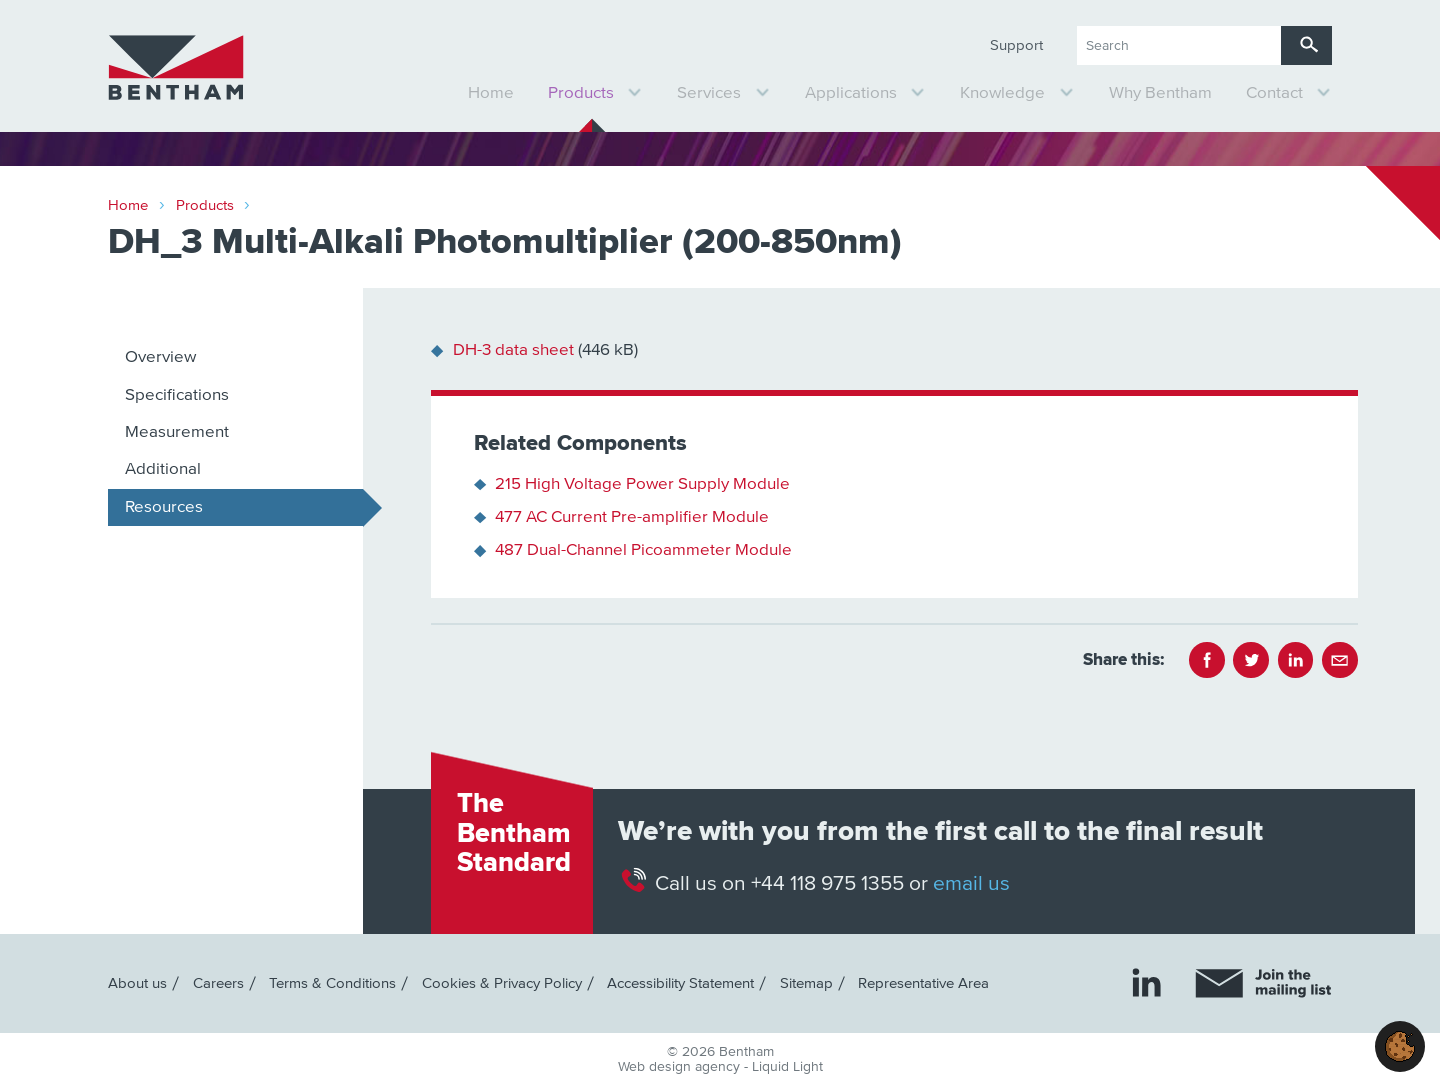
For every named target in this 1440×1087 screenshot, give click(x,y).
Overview (160, 357)
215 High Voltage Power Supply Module (642, 484)
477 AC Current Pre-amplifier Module (632, 517)
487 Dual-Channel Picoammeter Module (643, 550)
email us (971, 883)
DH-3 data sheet (513, 350)
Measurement (177, 432)
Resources (164, 507)
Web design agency (681, 1067)
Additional (163, 469)
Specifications (177, 395)
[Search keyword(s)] (1179, 45)
